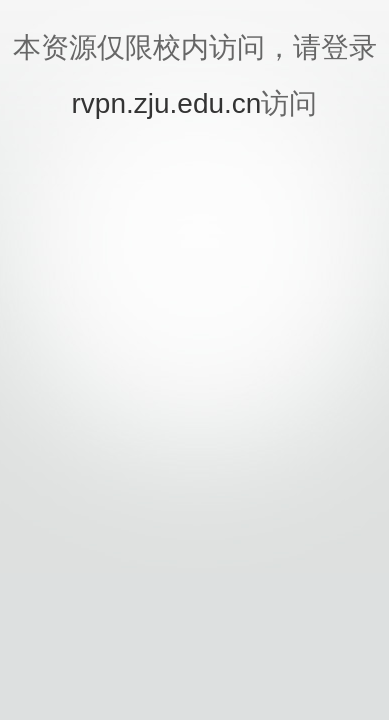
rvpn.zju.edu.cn (167, 103)
